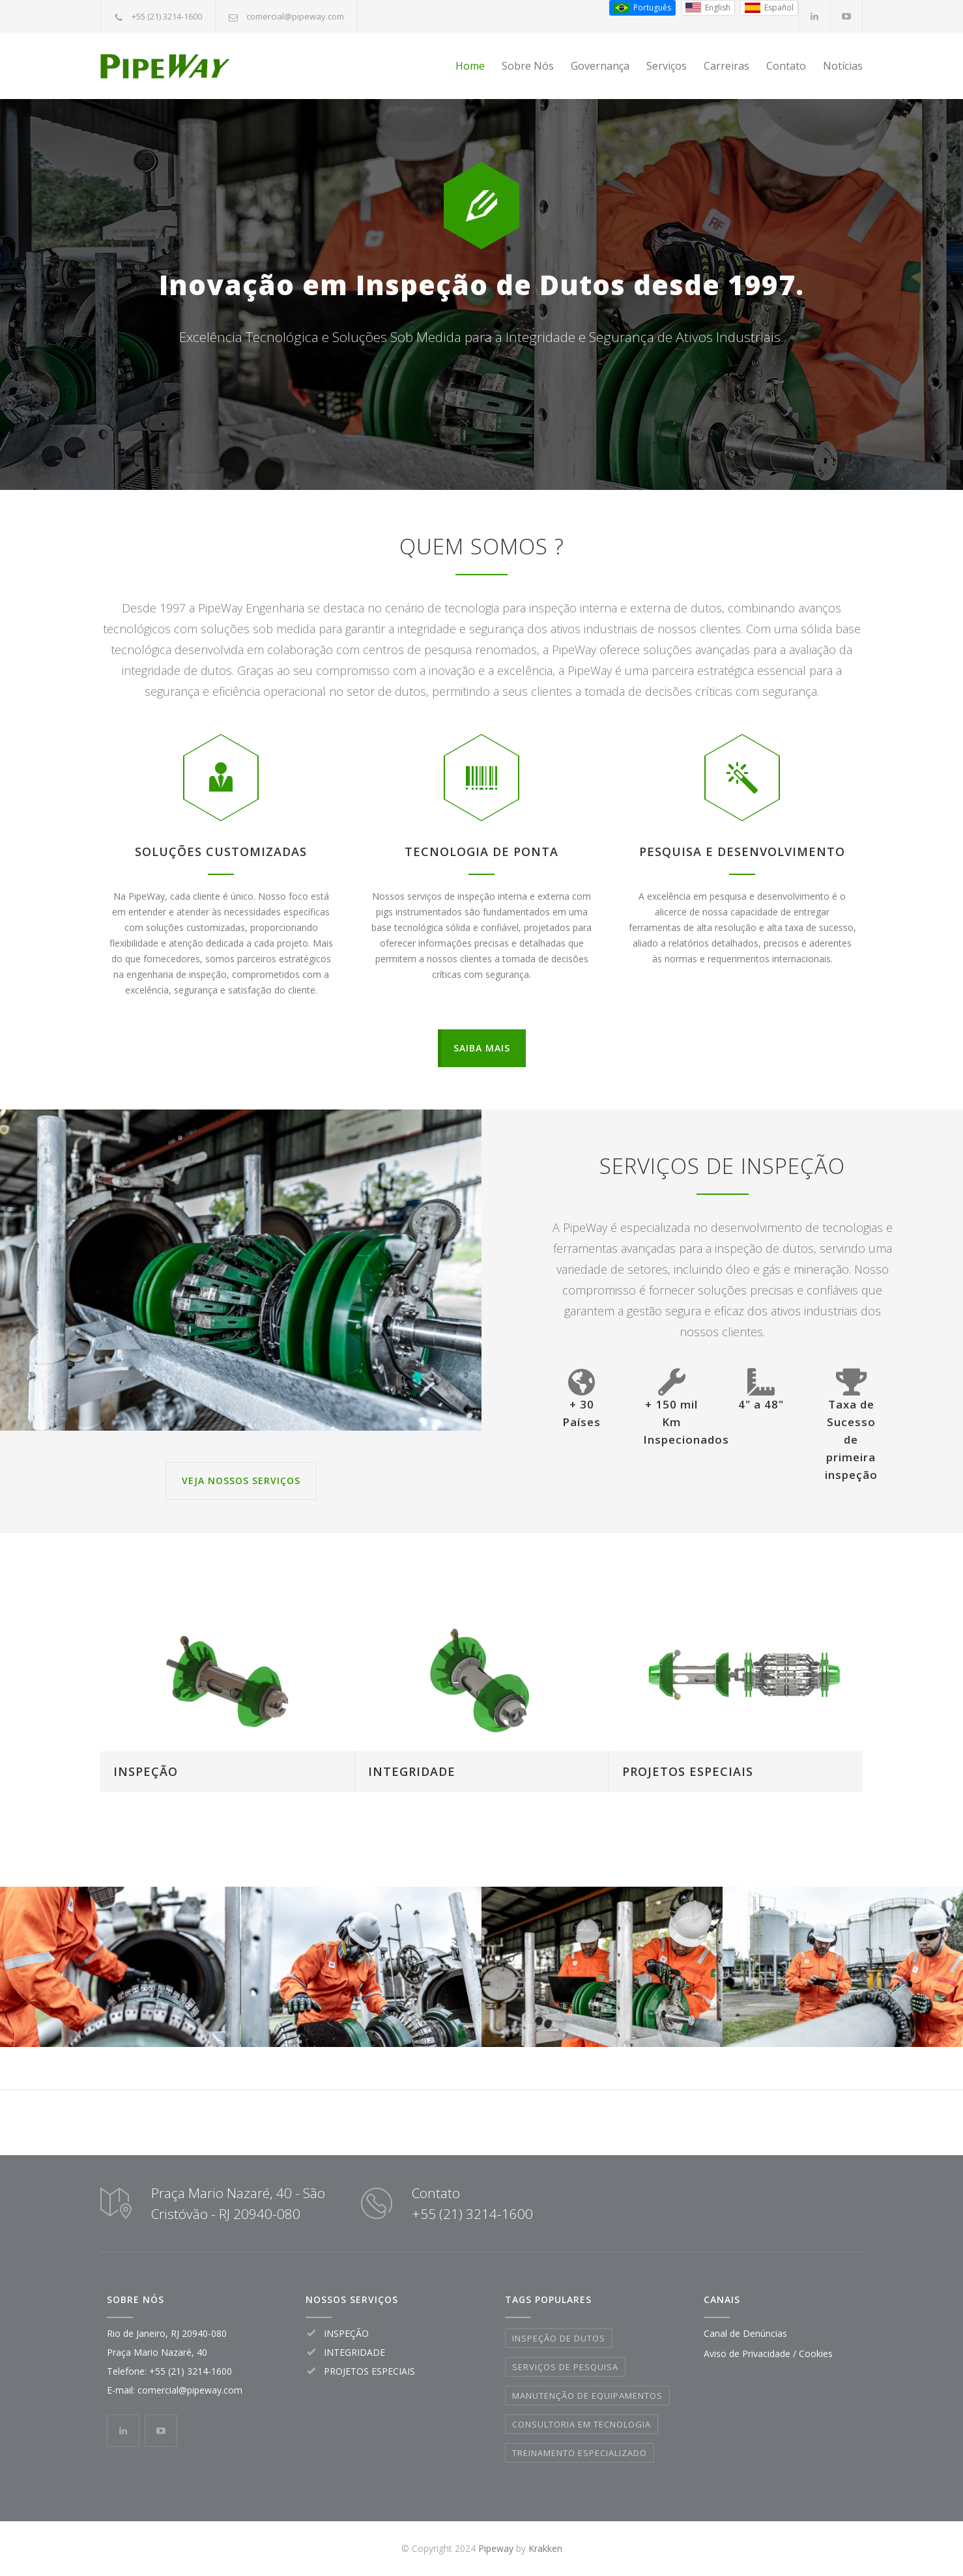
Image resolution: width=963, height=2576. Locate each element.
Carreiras (726, 66)
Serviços (666, 66)
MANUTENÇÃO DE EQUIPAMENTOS (587, 2395)
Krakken (545, 2548)
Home (470, 66)
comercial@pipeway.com (295, 16)
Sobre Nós (528, 66)
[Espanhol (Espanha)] (769, 8)
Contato (786, 66)
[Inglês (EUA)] (708, 8)
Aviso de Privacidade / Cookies (768, 2353)
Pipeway (495, 2548)
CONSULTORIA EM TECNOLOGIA (581, 2424)
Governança (600, 66)
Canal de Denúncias (745, 2333)
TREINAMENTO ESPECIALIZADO (579, 2453)
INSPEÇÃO (145, 1771)
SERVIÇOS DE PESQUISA (565, 2367)
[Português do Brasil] (642, 8)
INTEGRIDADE (411, 1771)
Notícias (843, 66)
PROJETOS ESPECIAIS (687, 1771)
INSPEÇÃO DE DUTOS (558, 2338)
